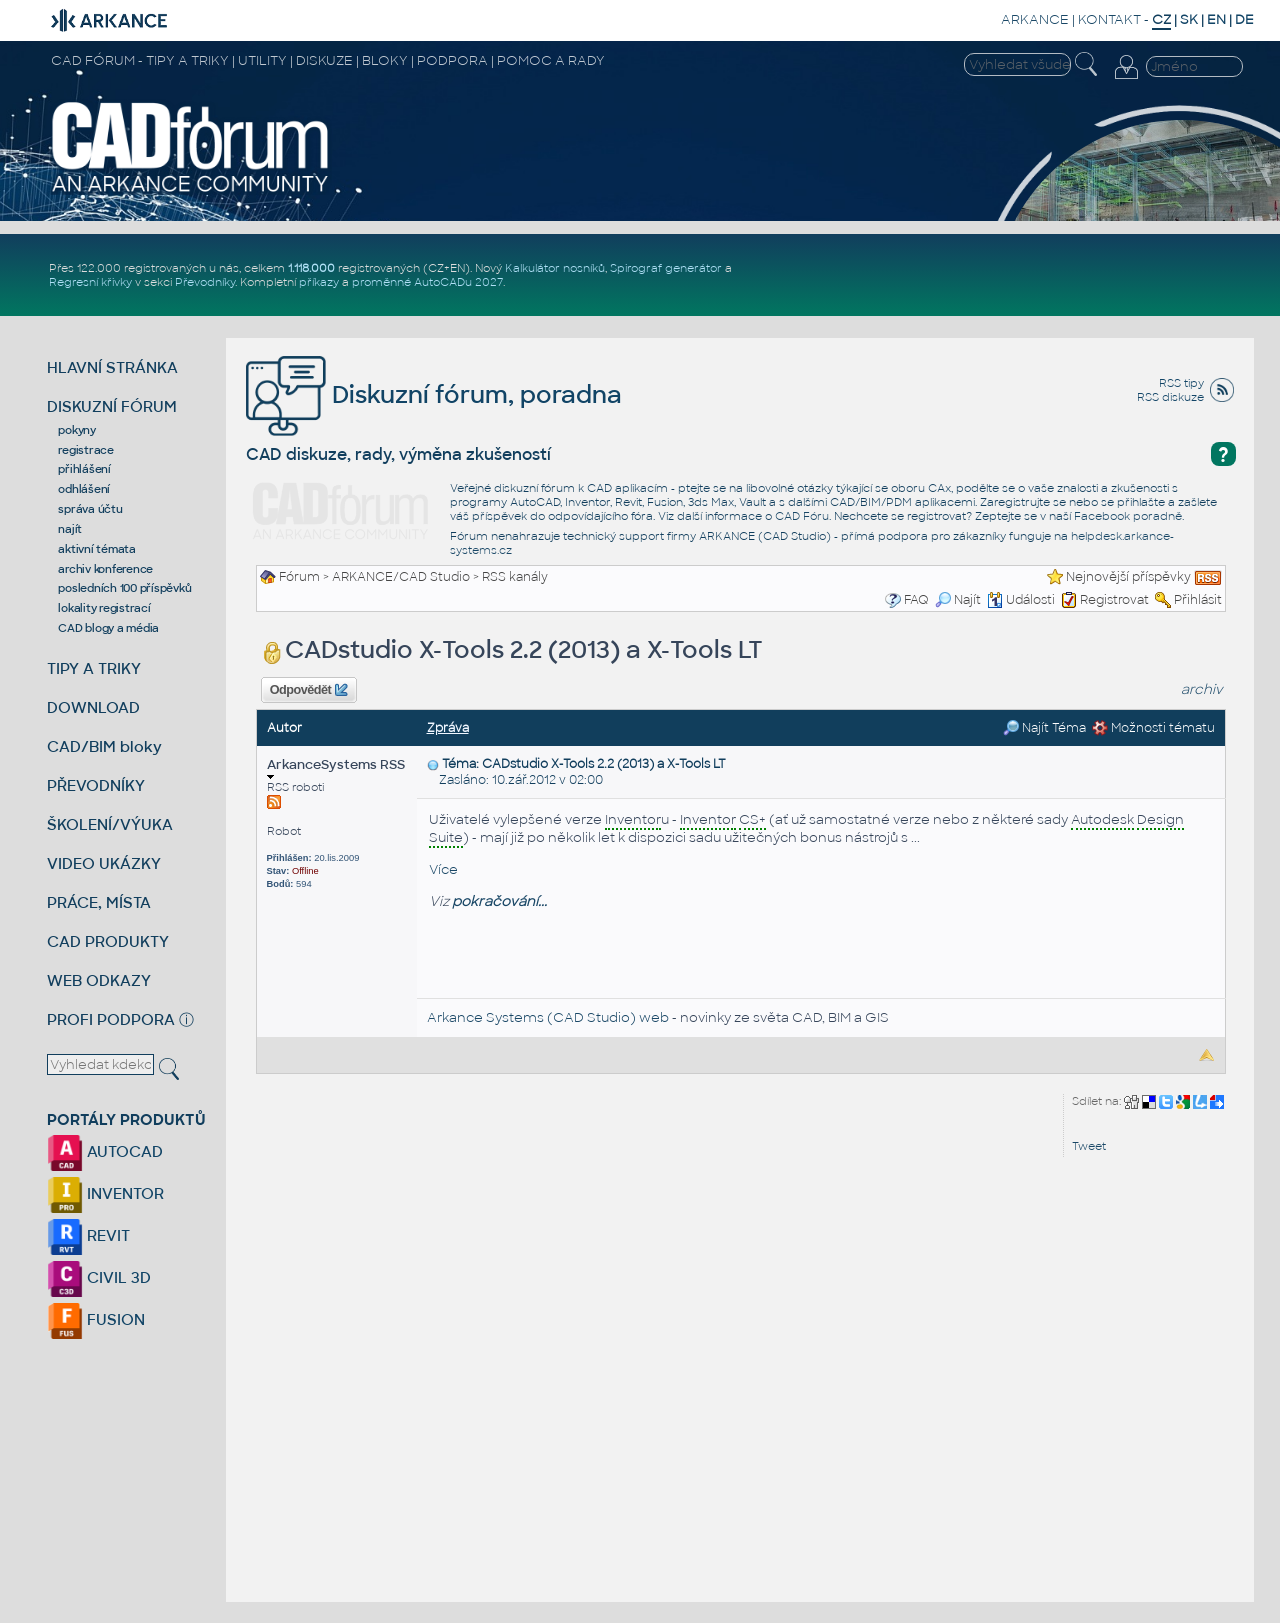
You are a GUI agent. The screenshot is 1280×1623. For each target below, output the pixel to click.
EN (1216, 19)
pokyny (77, 430)
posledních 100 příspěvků (124, 588)
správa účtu (90, 509)
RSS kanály (515, 577)
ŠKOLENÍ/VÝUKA (110, 824)
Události (1021, 600)
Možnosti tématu (1153, 728)
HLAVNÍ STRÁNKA (112, 367)
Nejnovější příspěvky (1128, 577)
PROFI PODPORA (111, 1019)
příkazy (319, 282)
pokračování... (499, 901)
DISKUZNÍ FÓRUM (112, 406)
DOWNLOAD (93, 707)
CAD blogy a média (108, 628)
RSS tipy (1181, 383)
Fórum (299, 577)
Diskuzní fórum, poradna (434, 394)
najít (70, 529)
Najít (958, 600)
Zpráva (448, 728)
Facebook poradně (1128, 516)
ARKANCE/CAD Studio (401, 577)
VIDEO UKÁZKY (104, 863)
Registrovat (1114, 600)
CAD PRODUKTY (108, 941)
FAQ (916, 600)
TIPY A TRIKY (94, 668)
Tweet (1089, 1146)
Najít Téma (1044, 728)
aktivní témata (97, 549)
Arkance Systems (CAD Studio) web (548, 1017)
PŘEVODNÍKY (96, 785)
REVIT (88, 1235)
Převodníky (205, 282)
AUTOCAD (105, 1151)
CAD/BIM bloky (104, 746)
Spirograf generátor (666, 268)
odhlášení (84, 489)
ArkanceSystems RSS (336, 768)
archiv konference (105, 569)
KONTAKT (1109, 19)
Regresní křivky (90, 282)
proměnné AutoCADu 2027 (427, 282)
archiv (1202, 689)
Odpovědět (309, 690)
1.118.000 (311, 268)
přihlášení (84, 469)
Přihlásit (1198, 600)
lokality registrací (104, 608)
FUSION (96, 1319)
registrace (86, 450)
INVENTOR (105, 1193)
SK (1189, 19)
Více (443, 869)
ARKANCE (1035, 19)
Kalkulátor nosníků (555, 268)
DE (1244, 19)
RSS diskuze (1170, 397)
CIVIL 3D (99, 1277)
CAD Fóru (802, 516)
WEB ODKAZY (99, 980)
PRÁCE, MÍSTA (99, 902)
